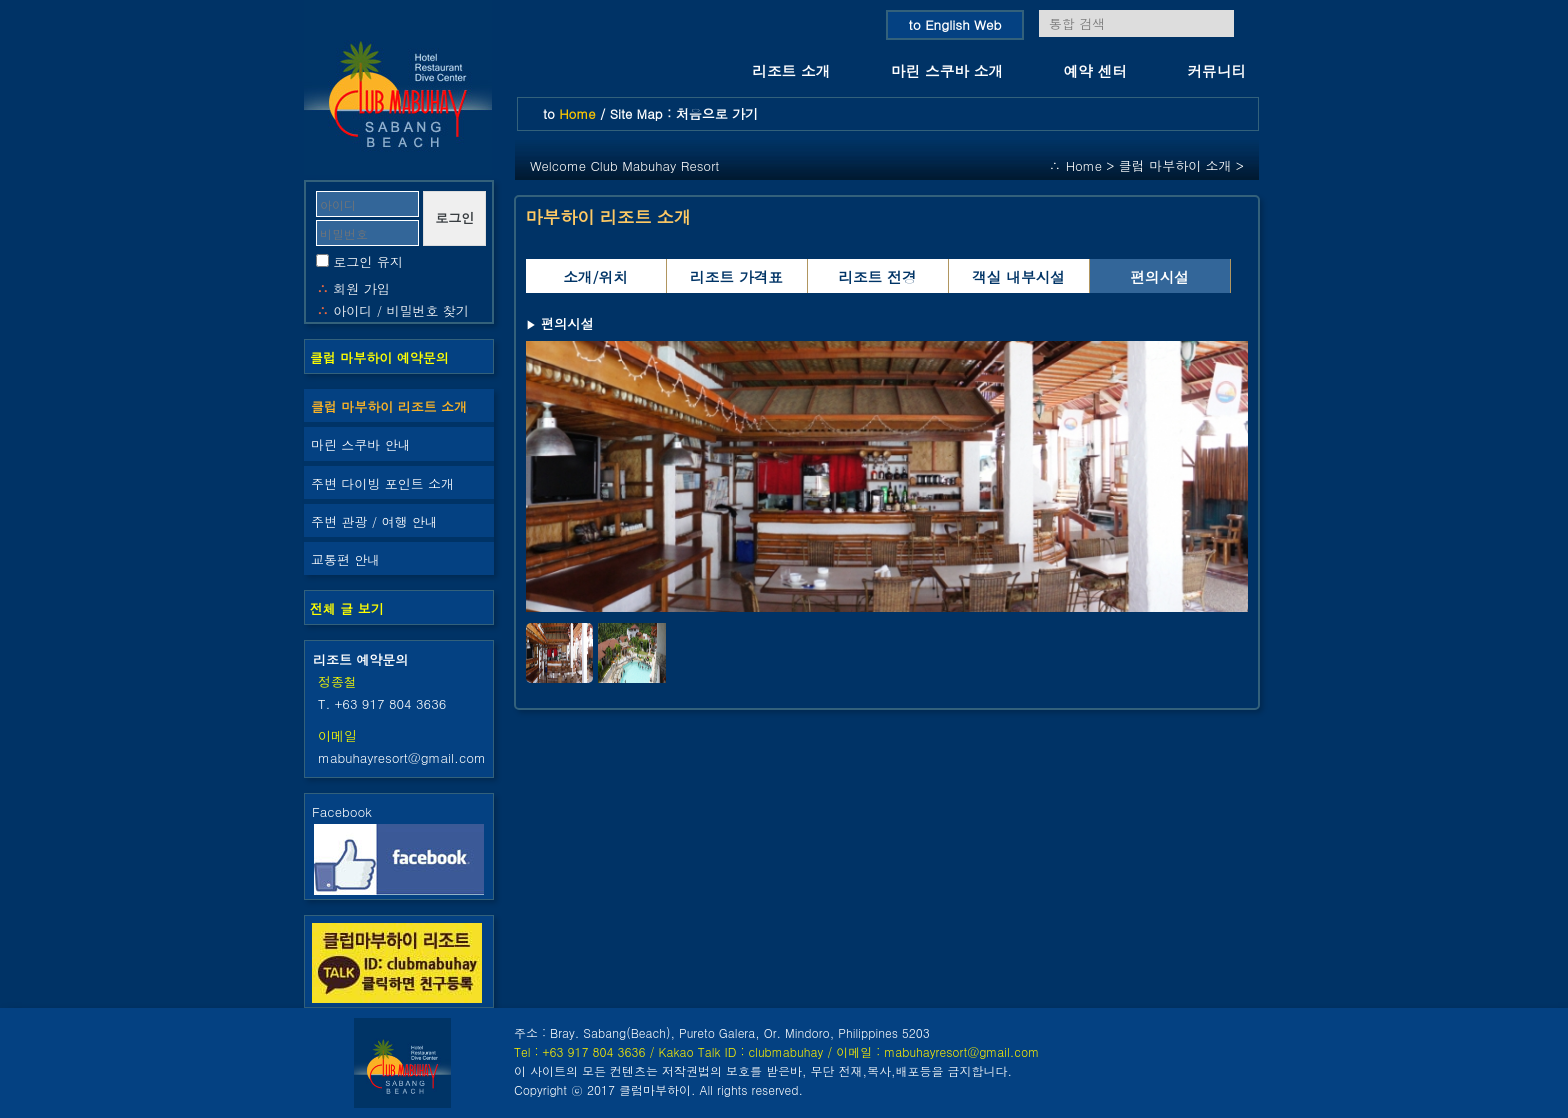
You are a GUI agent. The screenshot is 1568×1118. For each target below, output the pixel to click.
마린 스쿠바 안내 (361, 444)
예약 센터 (1096, 70)
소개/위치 (595, 276)
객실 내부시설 (1018, 276)
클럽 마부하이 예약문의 (379, 357)
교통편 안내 (345, 559)
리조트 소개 (791, 70)
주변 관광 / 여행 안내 (374, 521)
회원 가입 (361, 288)
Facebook (399, 848)
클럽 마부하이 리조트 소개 (389, 406)
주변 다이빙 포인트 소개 (382, 483)
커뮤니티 (1216, 70)
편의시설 (1159, 276)
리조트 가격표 (736, 276)
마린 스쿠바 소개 (947, 70)
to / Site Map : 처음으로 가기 (650, 113)
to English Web (955, 24)
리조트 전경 (877, 276)
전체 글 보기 (347, 608)
